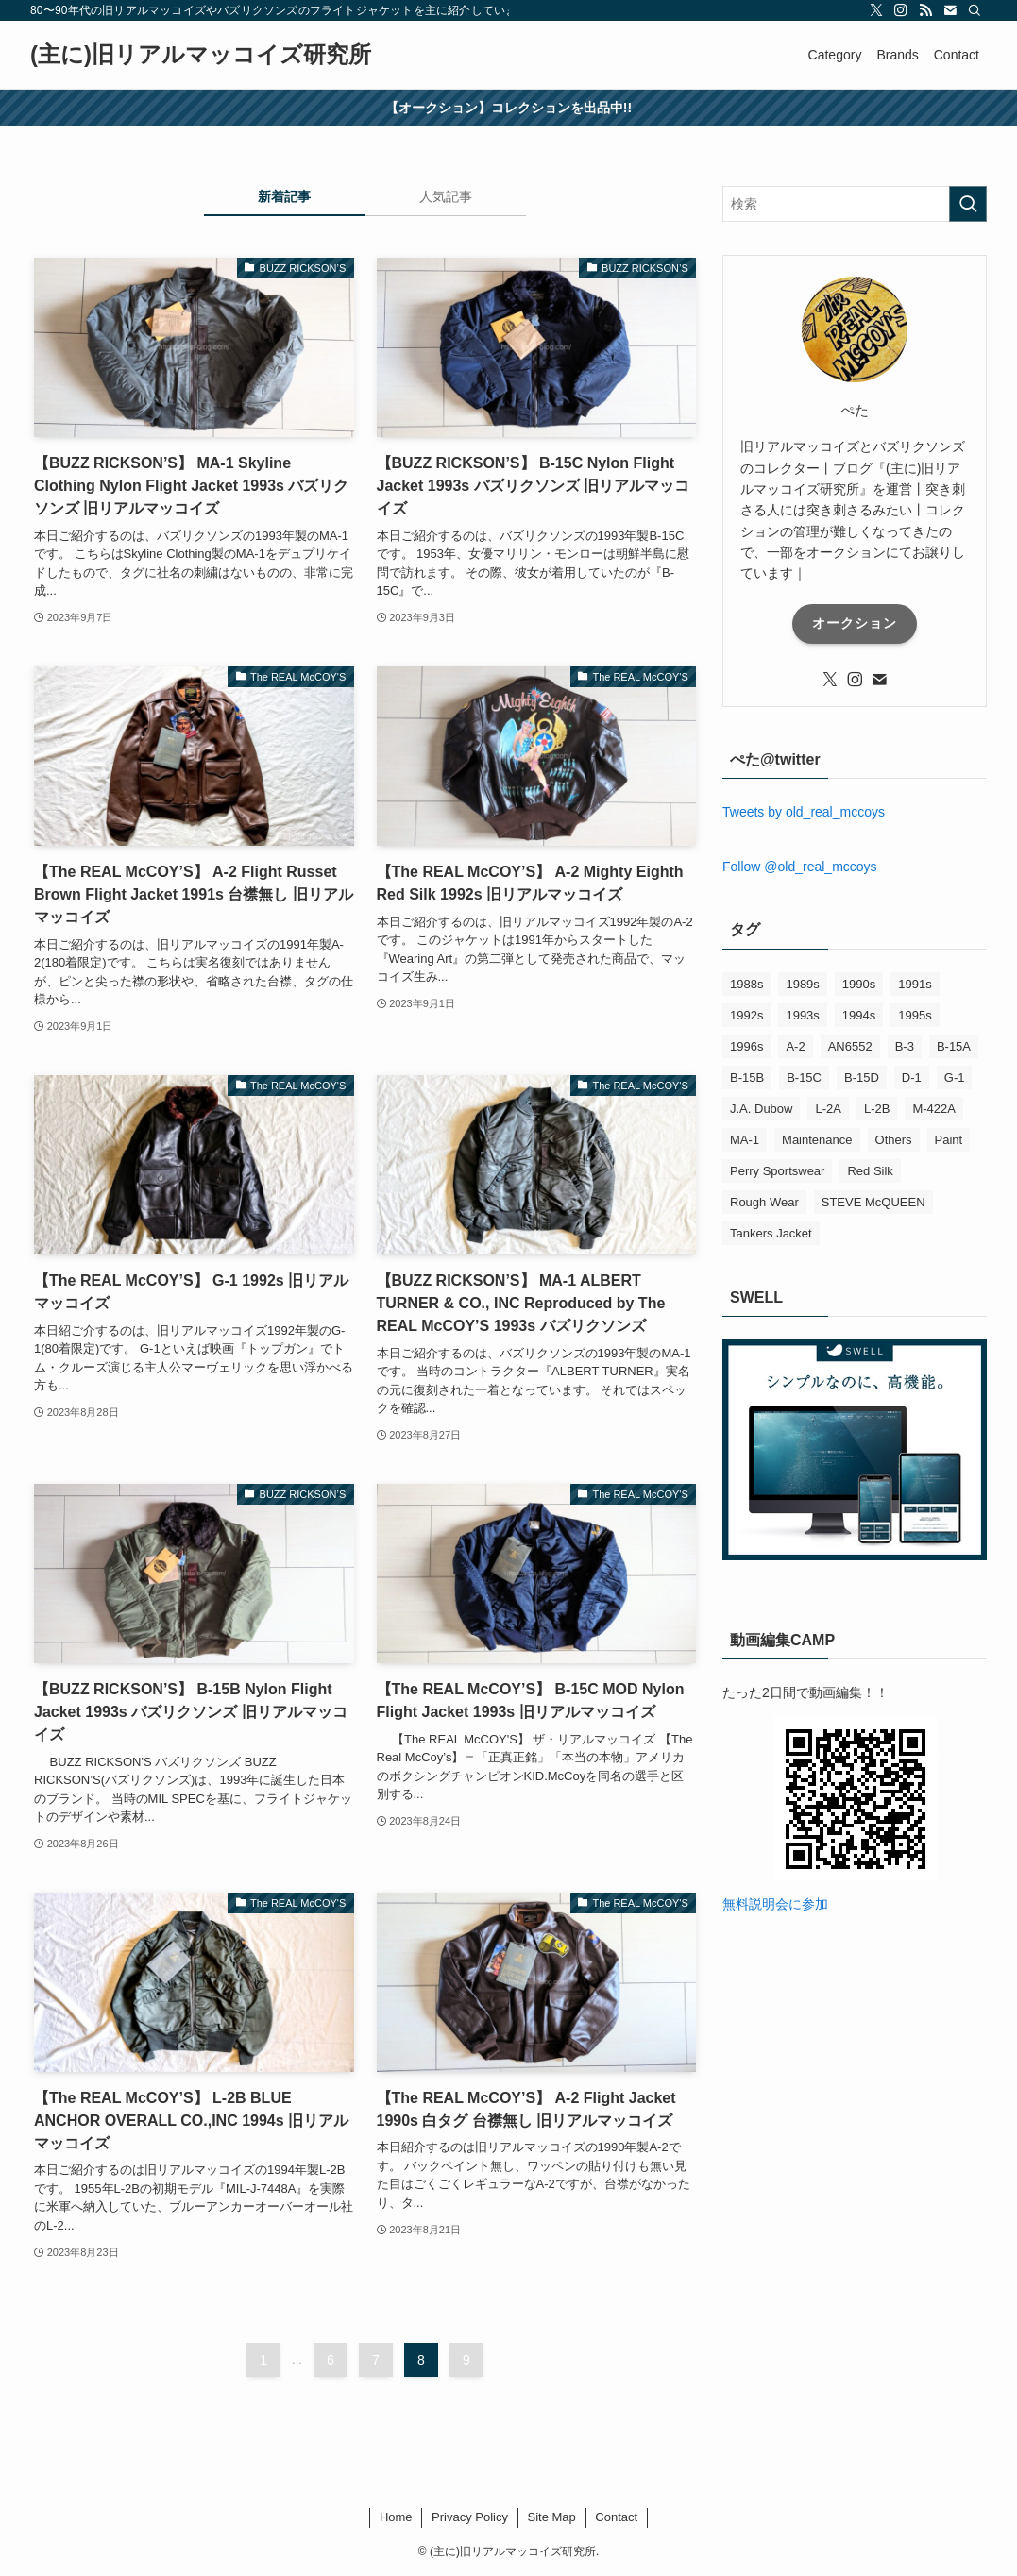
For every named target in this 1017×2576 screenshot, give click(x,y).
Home (396, 2517)
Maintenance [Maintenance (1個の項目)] (817, 1140)
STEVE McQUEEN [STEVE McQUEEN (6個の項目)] (873, 1202)
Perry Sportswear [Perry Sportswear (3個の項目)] (777, 1171)
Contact (616, 2517)
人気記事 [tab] (445, 196)
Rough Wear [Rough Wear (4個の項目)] (764, 1202)
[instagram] (901, 10)
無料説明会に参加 (775, 1903)
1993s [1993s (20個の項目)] (802, 1015)
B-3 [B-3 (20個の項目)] (904, 1046)
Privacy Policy (470, 2517)
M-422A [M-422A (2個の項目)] (934, 1109)
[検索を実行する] (968, 204)
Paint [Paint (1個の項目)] (949, 1140)
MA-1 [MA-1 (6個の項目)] (744, 1140)
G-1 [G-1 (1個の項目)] (954, 1077)
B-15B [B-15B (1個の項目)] (747, 1077)
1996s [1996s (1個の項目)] (746, 1046)
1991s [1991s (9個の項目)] (914, 984)
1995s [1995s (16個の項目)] (914, 1015)
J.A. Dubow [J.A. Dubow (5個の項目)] (761, 1109)
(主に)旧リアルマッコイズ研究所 (200, 54)
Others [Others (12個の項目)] (893, 1140)
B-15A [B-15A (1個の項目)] (954, 1046)
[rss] (925, 10)
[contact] (950, 10)
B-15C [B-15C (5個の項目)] (804, 1077)
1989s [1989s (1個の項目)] (802, 984)
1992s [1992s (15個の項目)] (746, 1015)
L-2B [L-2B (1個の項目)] (877, 1109)
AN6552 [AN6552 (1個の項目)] (850, 1046)
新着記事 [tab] (284, 196)
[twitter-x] (876, 10)
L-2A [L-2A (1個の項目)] (827, 1109)
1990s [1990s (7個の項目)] (858, 984)
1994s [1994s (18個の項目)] (858, 1015)
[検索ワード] (854, 204)
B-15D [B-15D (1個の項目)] (861, 1077)
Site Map (551, 2517)
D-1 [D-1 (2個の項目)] (912, 1077)
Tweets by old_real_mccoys (803, 811)
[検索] (974, 10)
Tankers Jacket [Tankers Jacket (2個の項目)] (771, 1233)
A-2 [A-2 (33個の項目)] (795, 1046)
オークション (854, 623)
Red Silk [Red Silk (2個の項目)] (869, 1171)
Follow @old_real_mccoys (799, 866)
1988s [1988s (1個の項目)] (746, 984)
